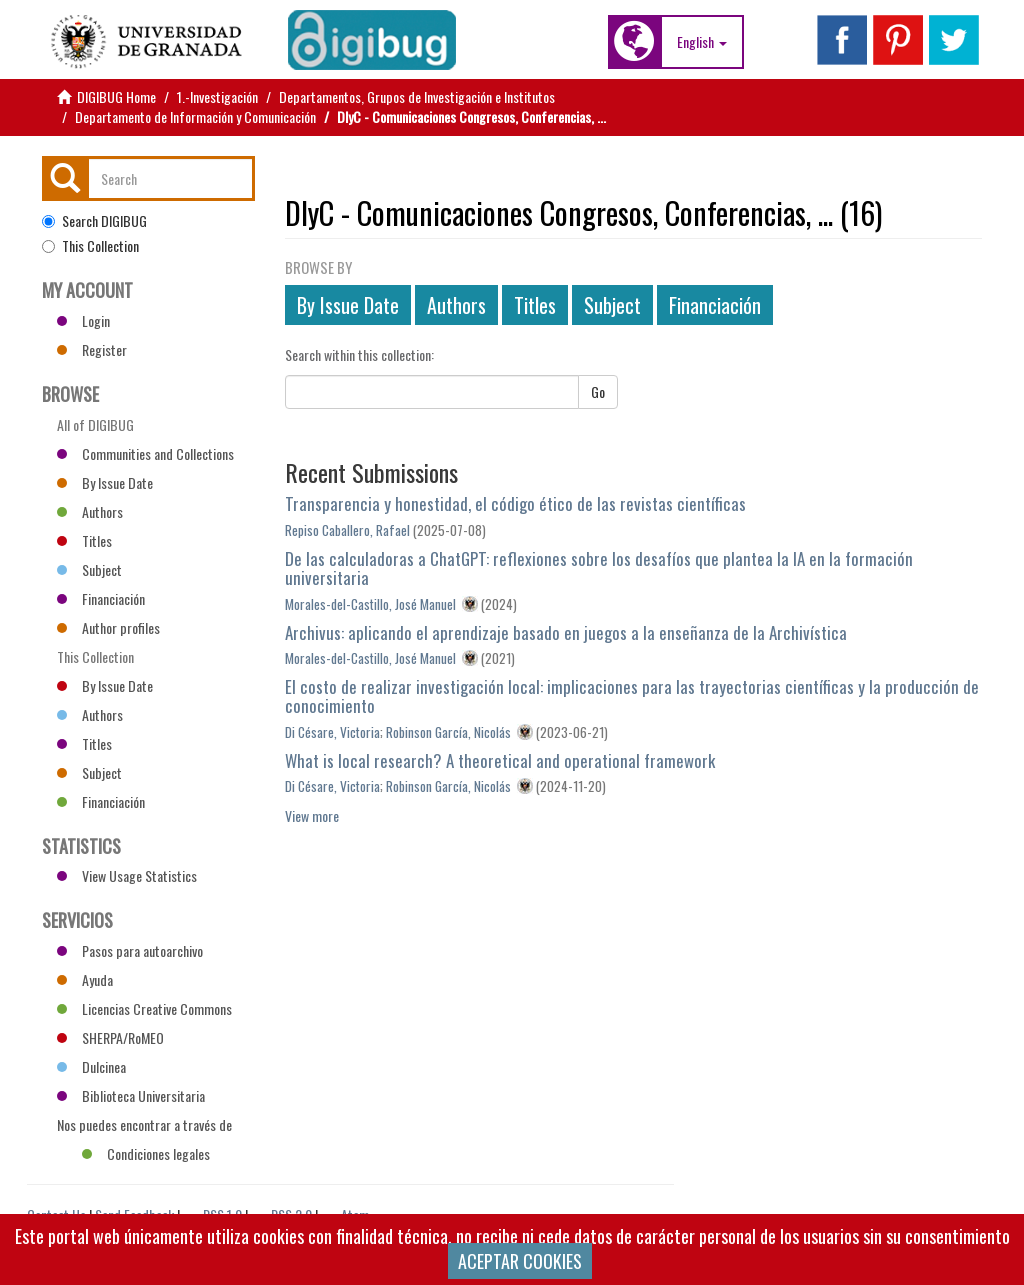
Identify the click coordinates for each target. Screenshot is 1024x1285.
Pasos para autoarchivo (130, 950)
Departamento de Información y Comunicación (195, 116)
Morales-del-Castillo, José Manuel (370, 604)
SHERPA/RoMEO (110, 1037)
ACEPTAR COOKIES (520, 1261)
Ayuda (85, 979)
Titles (535, 305)
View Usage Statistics (127, 875)
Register (92, 349)
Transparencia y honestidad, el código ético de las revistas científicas (515, 503)
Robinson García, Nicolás (448, 732)
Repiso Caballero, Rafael (347, 530)
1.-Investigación (217, 96)
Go (598, 391)
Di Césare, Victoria (332, 732)
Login (83, 320)
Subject (612, 305)
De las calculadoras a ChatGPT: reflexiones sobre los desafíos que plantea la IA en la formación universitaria (599, 568)
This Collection (90, 246)
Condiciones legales (146, 1153)
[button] (702, 42)
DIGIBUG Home (116, 96)
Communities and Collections (145, 453)
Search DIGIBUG (94, 221)
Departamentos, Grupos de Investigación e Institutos (417, 96)
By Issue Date (348, 305)
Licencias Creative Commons (144, 1008)
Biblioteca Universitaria (131, 1095)
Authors (456, 305)
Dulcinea (91, 1066)
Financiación (715, 305)
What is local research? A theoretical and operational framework (500, 760)
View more (312, 815)
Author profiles (108, 627)
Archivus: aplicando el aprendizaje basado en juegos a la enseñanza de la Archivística (566, 632)
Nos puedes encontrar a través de (144, 1127)
